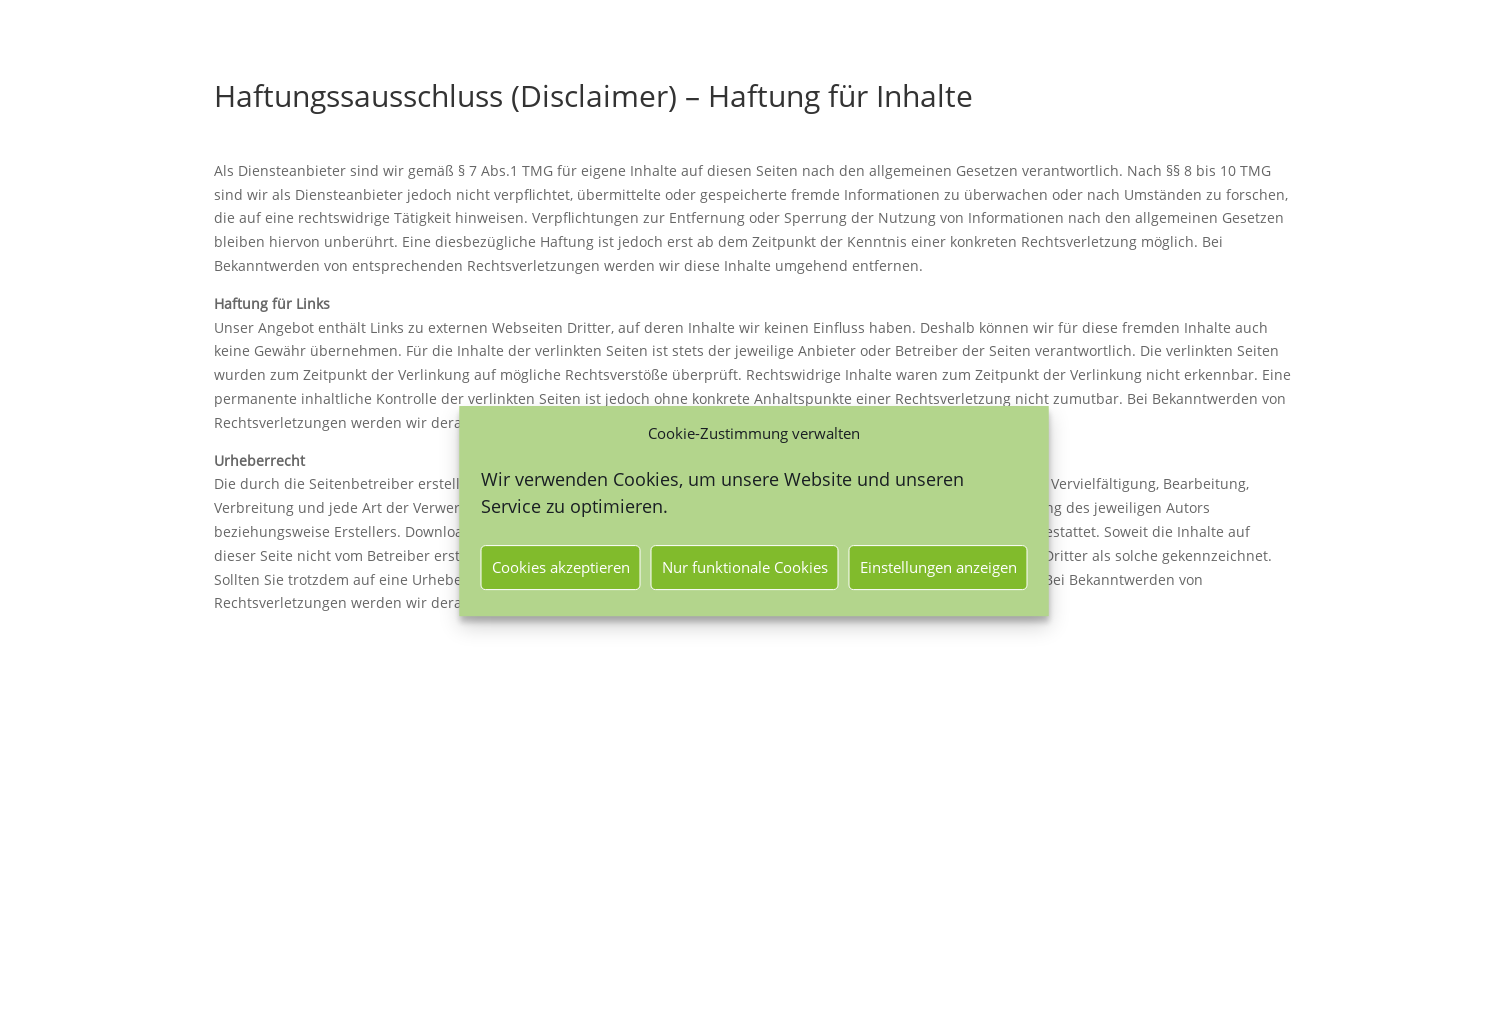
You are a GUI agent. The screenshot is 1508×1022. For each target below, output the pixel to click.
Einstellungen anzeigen (938, 567)
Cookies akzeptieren (561, 567)
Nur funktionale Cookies (745, 567)
